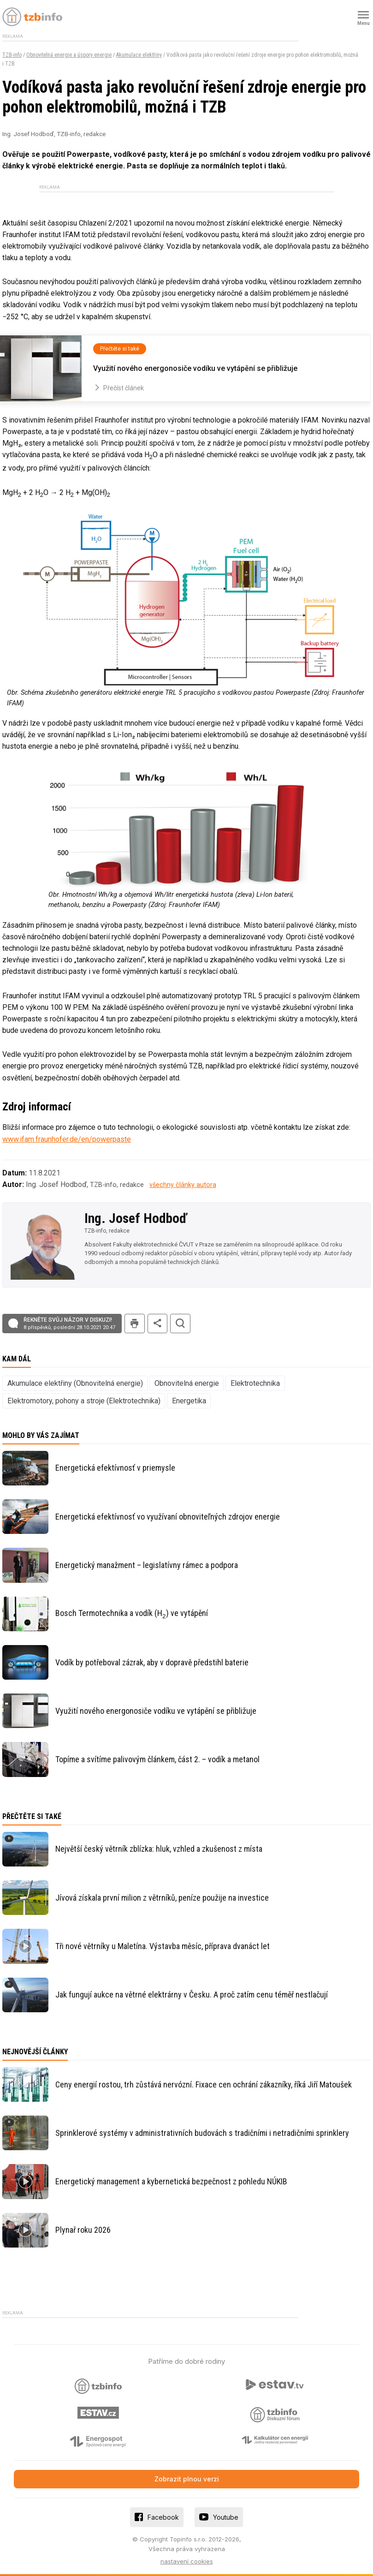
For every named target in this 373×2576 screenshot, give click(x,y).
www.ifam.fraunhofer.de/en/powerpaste (66, 1139)
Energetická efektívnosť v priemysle (115, 1468)
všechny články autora (182, 1185)
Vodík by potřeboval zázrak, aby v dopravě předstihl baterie (152, 1662)
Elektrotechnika (255, 1383)
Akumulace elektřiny (139, 55)
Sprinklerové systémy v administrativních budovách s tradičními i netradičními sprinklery (202, 2133)
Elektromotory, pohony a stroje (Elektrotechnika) (83, 1400)
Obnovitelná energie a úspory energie (69, 55)
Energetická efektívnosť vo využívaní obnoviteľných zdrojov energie (167, 1516)
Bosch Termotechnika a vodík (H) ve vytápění (131, 1613)
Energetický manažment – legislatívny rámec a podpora (146, 1565)
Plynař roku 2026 (83, 2230)
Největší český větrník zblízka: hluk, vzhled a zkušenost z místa (158, 1849)
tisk (134, 1323)
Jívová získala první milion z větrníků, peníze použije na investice (162, 1897)
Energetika (189, 1400)
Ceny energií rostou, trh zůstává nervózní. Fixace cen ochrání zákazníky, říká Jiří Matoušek (203, 2084)
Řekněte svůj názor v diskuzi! (69, 1324)
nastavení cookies (186, 2561)
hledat (180, 1323)
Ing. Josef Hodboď (135, 1218)
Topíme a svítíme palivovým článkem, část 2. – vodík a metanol (157, 1759)
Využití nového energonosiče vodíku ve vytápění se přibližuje (155, 1711)
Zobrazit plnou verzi (186, 2479)
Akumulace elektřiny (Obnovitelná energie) (75, 1383)
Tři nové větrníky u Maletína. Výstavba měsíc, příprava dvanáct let (162, 1946)
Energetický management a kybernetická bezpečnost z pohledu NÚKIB (171, 2181)
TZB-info (12, 55)
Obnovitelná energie (186, 1383)
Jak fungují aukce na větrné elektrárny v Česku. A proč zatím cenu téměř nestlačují (191, 1994)
